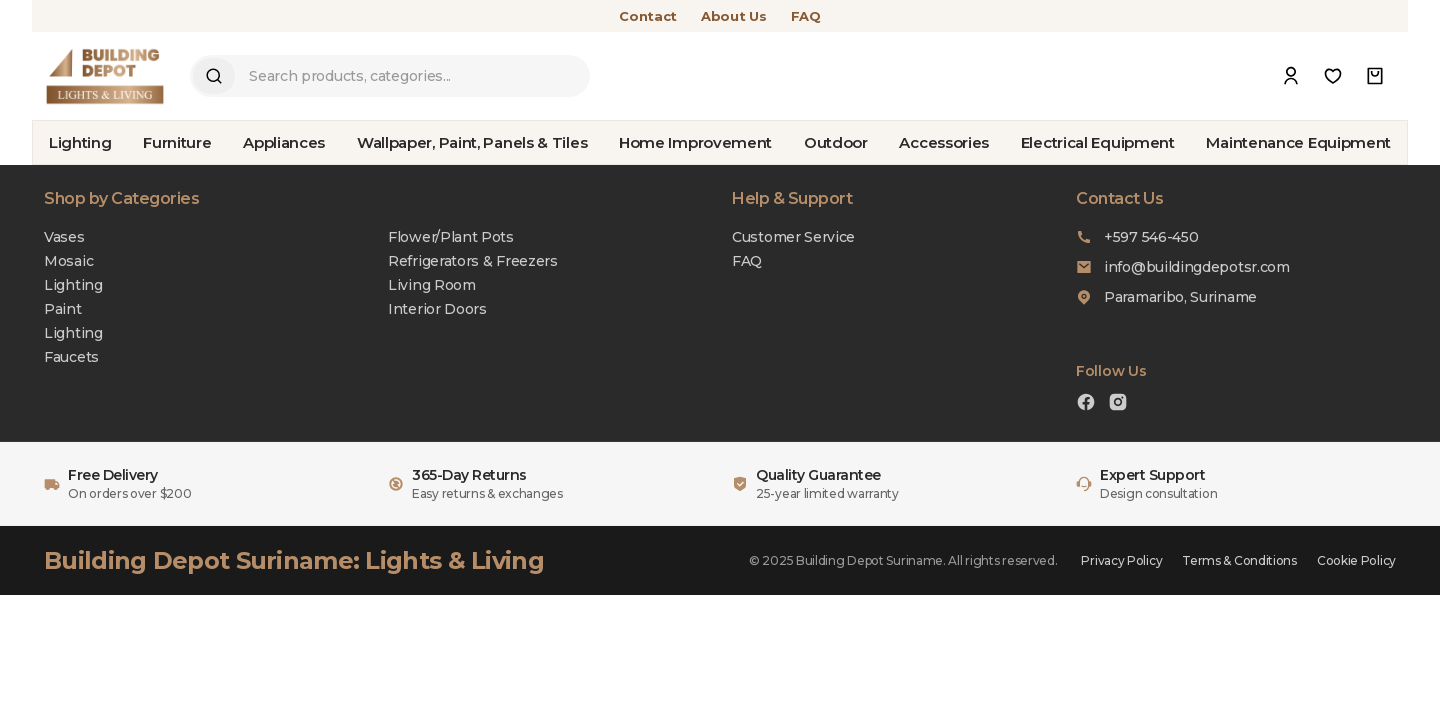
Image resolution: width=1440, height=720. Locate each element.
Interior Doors (437, 309)
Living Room (432, 285)
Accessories (944, 142)
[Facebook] (1086, 404)
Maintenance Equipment (1298, 142)
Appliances (284, 142)
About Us (734, 16)
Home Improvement (695, 142)
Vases (64, 237)
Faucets (71, 357)
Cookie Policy (1356, 560)
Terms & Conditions (1239, 560)
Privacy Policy (1121, 560)
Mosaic (68, 261)
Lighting (80, 142)
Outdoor (836, 142)
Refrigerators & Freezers (473, 261)
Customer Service (793, 237)
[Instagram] (1118, 404)
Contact (648, 16)
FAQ (806, 16)
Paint (63, 309)
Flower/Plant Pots (451, 237)
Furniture (177, 142)
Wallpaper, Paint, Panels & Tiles (472, 142)
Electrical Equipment (1098, 142)
